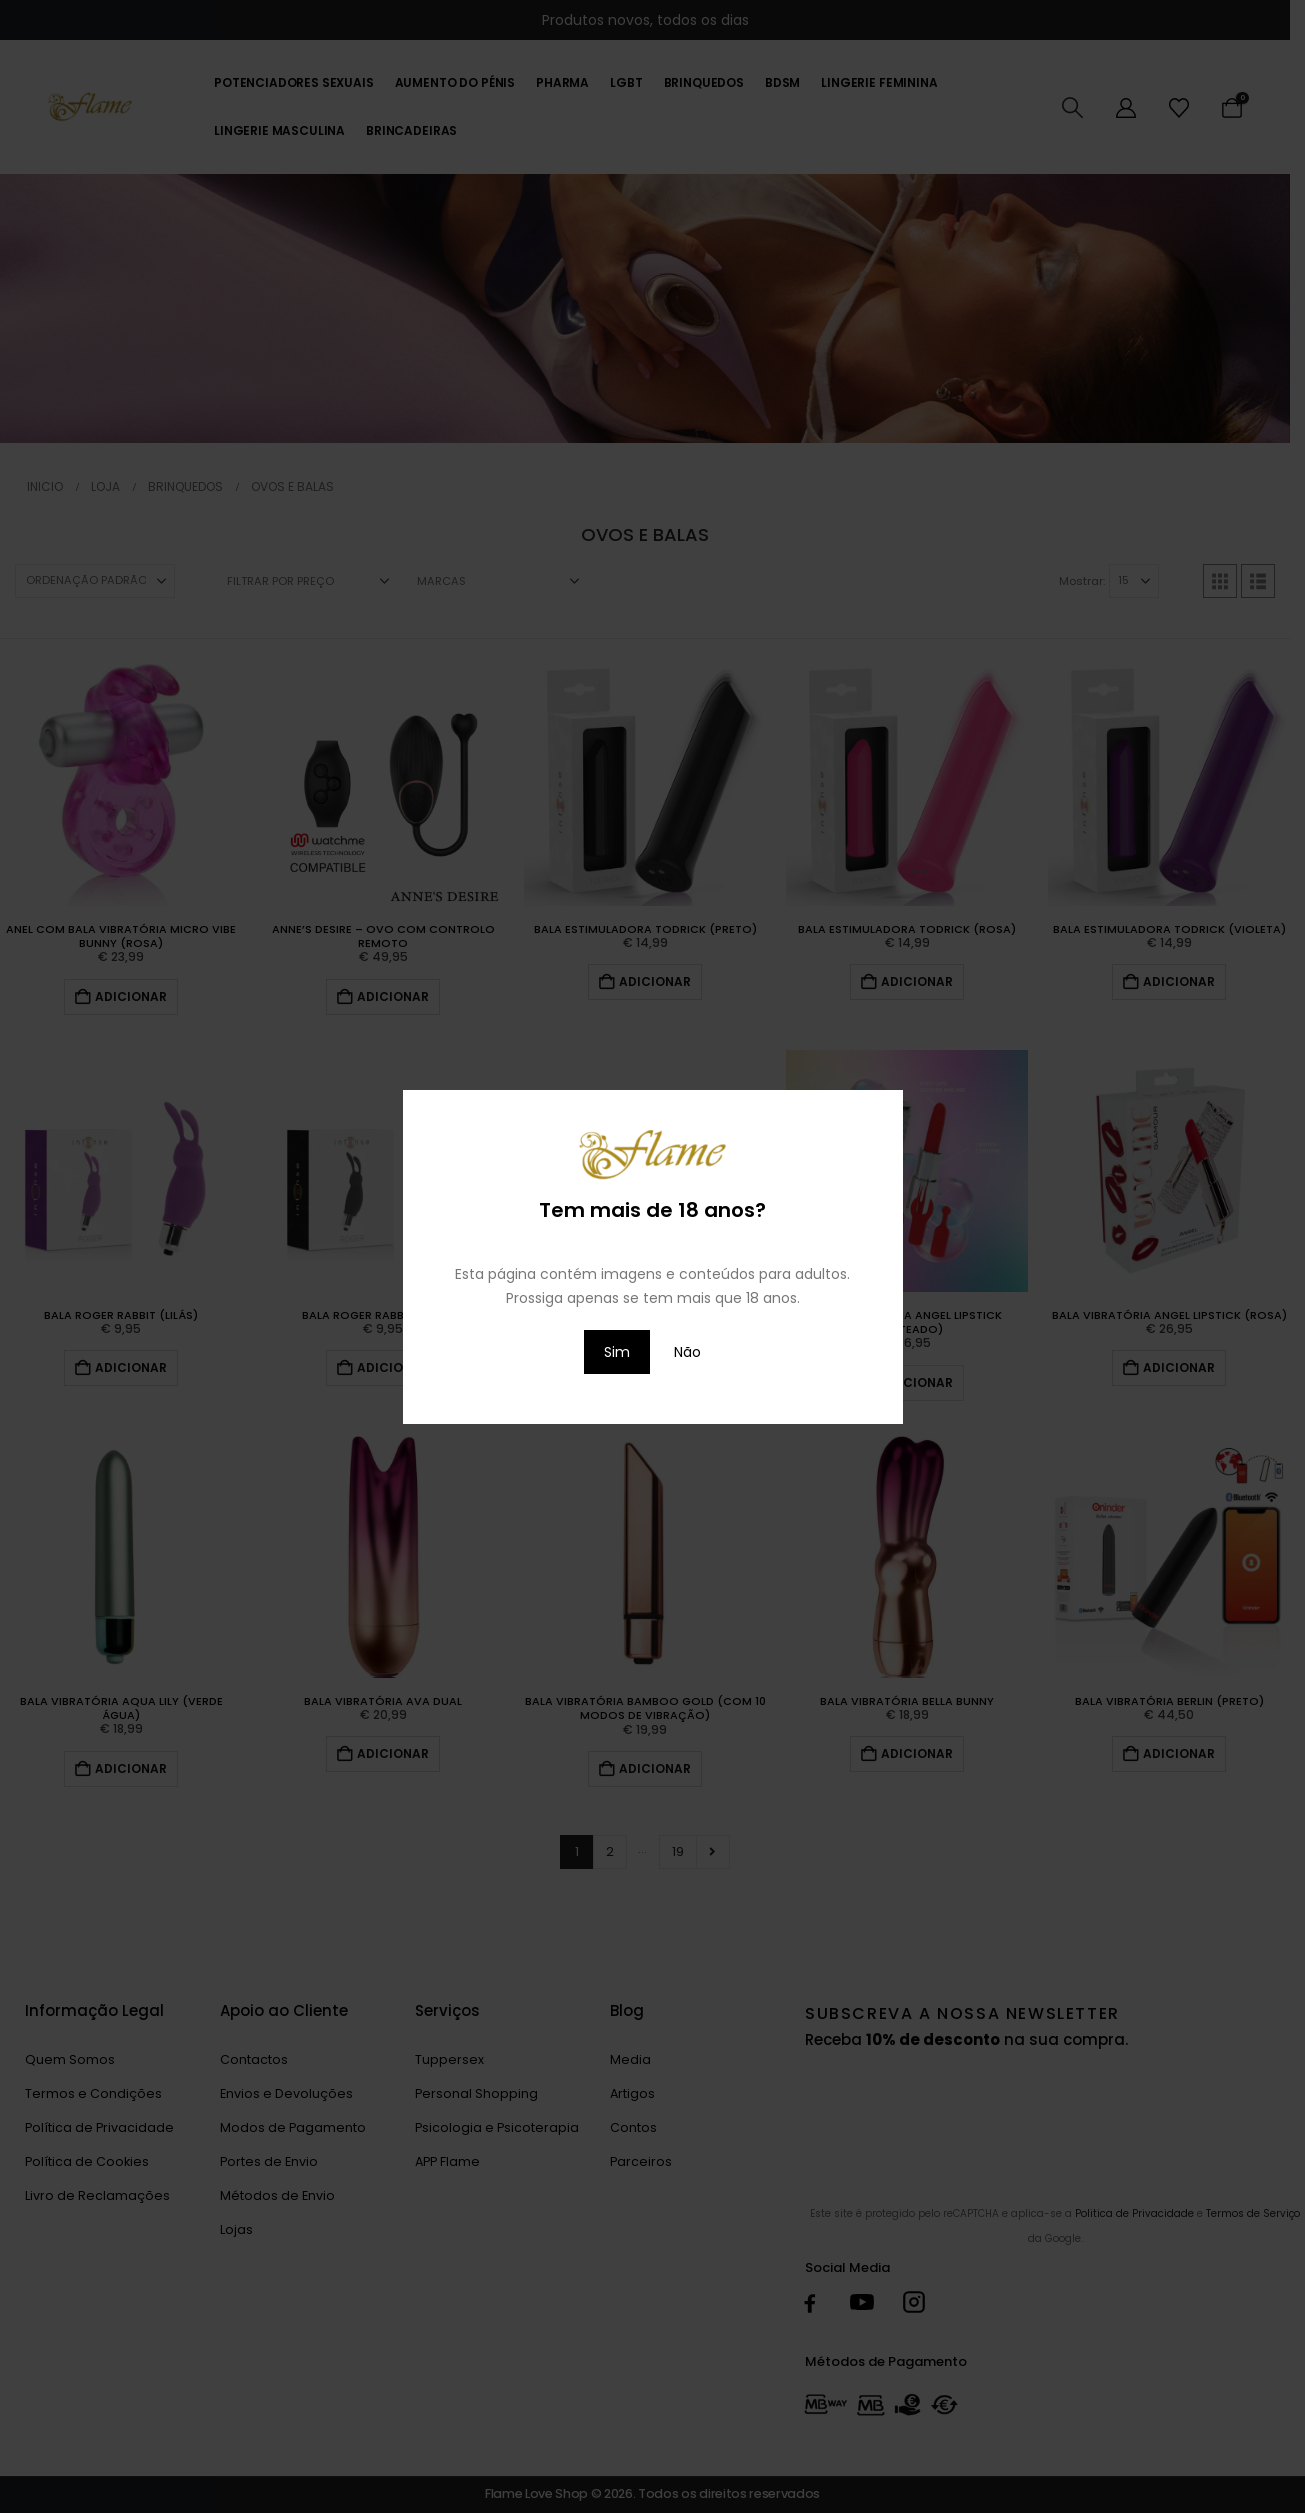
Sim (617, 1352)
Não (687, 1352)
